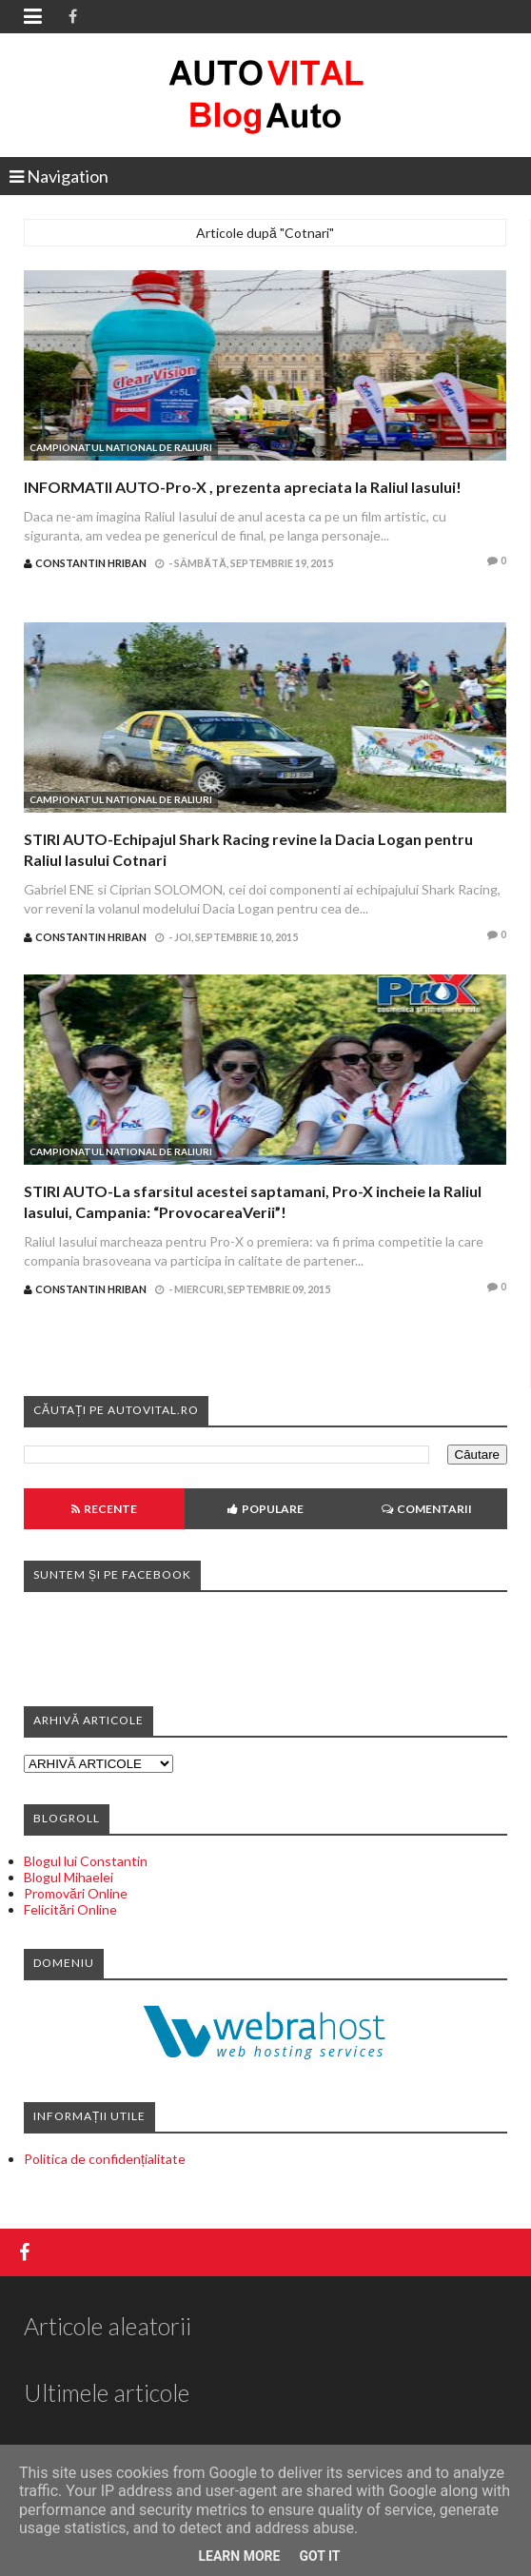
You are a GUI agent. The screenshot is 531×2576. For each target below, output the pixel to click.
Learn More (239, 2556)
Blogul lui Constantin (86, 1861)
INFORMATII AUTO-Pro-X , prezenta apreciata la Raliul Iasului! (243, 487)
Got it (319, 2556)
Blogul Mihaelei (68, 1877)
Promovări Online (76, 1893)
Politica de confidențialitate (105, 2159)
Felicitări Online (70, 1909)
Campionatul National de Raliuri (121, 447)
